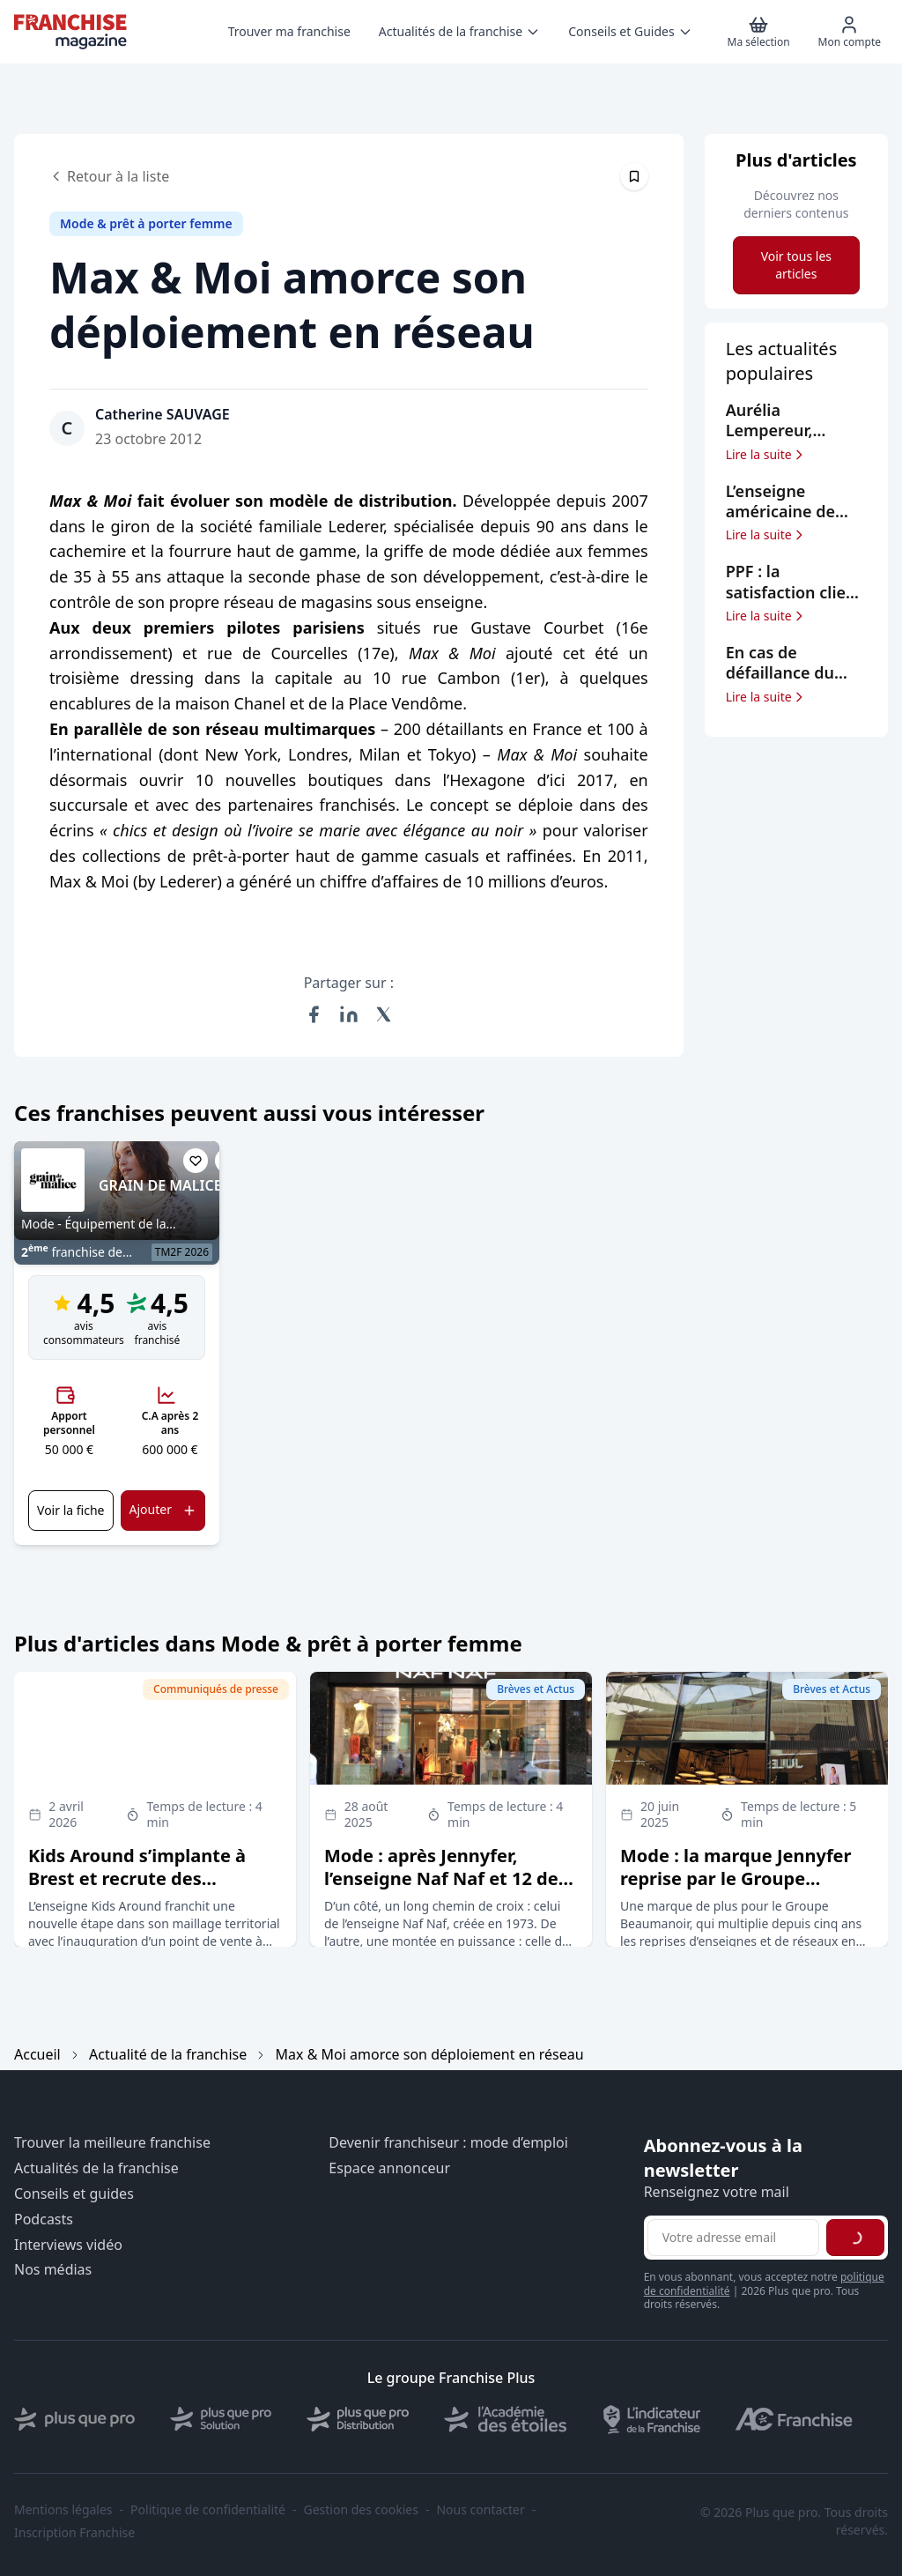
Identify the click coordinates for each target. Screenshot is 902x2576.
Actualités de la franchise (96, 2168)
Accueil (37, 2054)
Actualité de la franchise (168, 2054)
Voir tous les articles (796, 265)
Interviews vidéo (68, 2245)
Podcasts (43, 2219)
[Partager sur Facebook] (313, 1014)
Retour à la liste (109, 176)
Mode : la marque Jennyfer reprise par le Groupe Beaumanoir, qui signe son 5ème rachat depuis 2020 (736, 1890)
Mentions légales (63, 2510)
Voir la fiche (70, 1510)
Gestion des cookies (361, 2510)
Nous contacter (480, 2510)
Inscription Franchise (74, 2533)
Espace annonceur (389, 2168)
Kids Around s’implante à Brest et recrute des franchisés (137, 1878)
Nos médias (53, 2269)
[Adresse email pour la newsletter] (733, 2237)
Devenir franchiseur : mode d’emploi (448, 2143)
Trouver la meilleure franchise (112, 2143)
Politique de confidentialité (207, 2510)
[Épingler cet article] (634, 176)
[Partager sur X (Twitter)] (384, 1014)
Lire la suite (766, 455)
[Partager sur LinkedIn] (349, 1014)
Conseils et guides (74, 2194)
